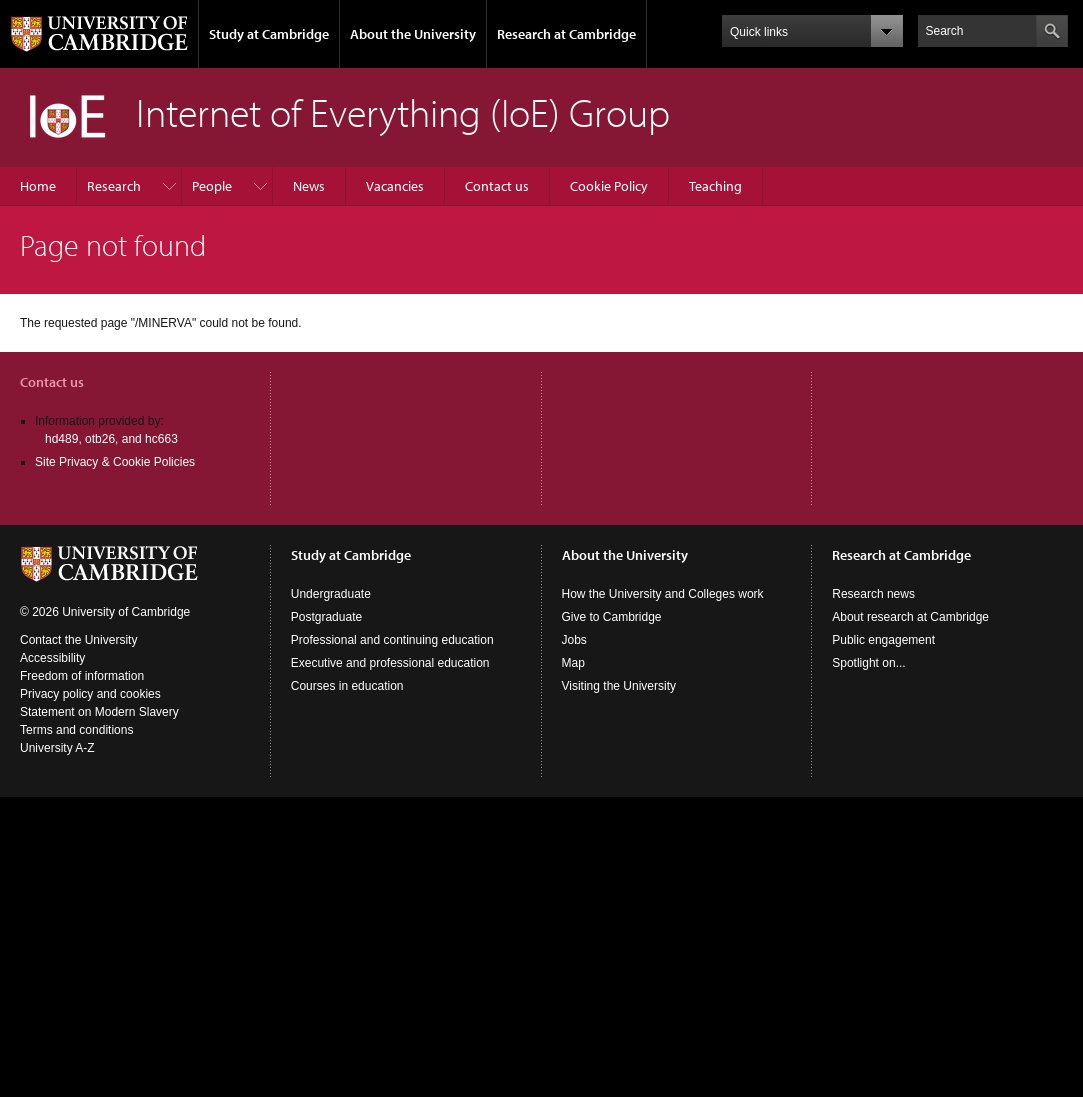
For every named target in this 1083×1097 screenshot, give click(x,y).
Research (114, 186)
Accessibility (52, 658)
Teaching (715, 186)
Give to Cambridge (612, 617)
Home (38, 186)
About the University (413, 34)
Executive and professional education (390, 663)
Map (573, 663)
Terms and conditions (76, 730)
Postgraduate (326, 617)
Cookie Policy (609, 186)
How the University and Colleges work (663, 594)
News (309, 186)
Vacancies (395, 186)
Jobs (574, 640)
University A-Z (57, 748)
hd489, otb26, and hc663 (111, 439)
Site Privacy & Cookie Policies (115, 462)
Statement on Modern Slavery (99, 712)
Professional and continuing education (392, 640)
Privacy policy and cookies (90, 694)
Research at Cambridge (566, 34)
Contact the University (78, 640)
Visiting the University (619, 686)
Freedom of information (82, 676)
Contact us (497, 186)
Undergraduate (331, 594)
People (212, 186)
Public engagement (883, 640)
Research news (873, 594)
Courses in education (347, 686)
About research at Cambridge (910, 617)
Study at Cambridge (269, 34)
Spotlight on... (868, 663)
